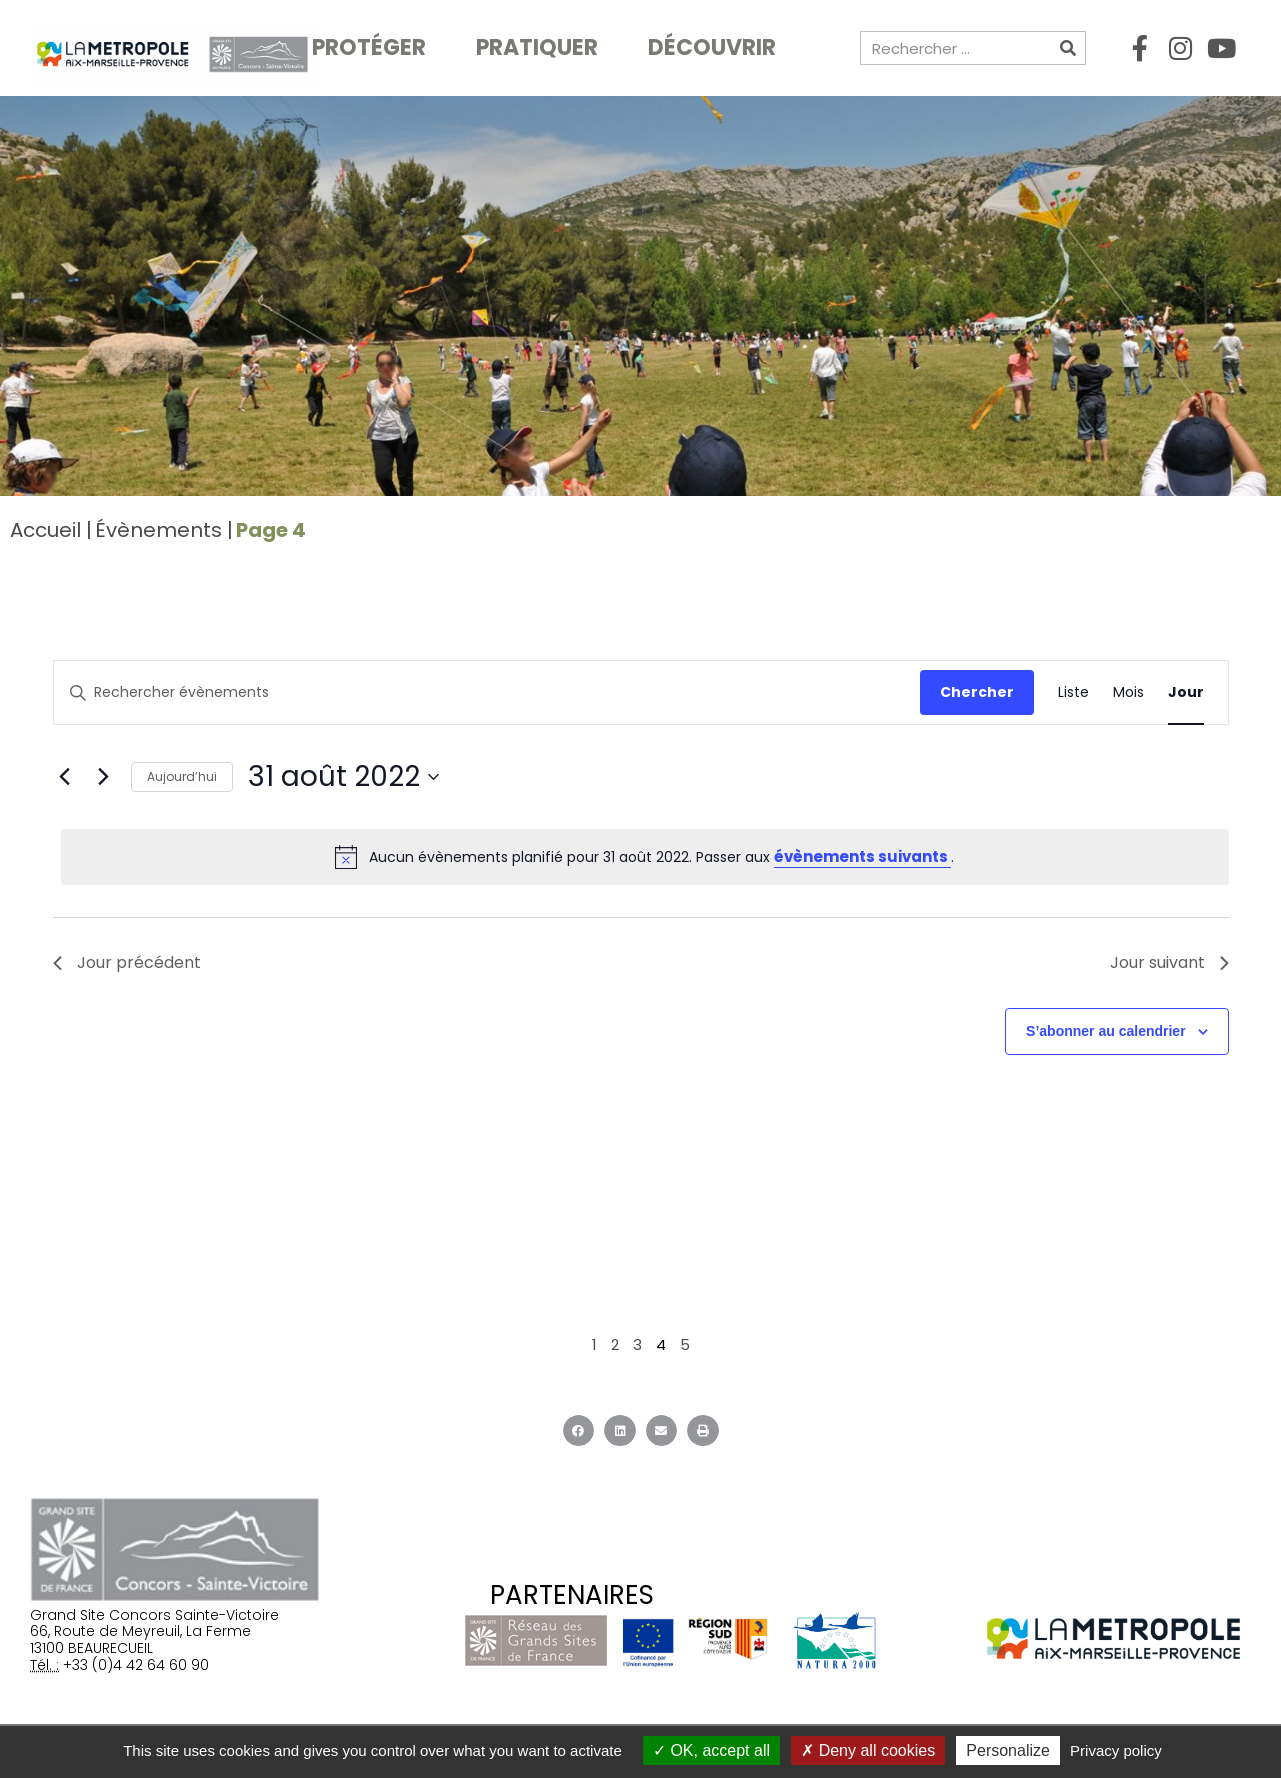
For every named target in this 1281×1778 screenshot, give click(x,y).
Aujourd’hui (182, 776)
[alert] (645, 857)
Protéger (374, 47)
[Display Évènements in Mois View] (1128, 692)
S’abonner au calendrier (1106, 1031)
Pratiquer (542, 47)
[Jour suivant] (104, 777)
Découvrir (717, 47)
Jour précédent (127, 962)
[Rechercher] (1068, 48)
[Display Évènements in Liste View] (1073, 692)
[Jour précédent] (65, 777)
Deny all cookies (868, 1750)
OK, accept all (711, 1750)
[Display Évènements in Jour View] (1186, 692)
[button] (579, 1431)
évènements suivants (862, 856)
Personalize (1008, 1750)
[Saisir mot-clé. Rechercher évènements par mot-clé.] (487, 692)
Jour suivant (1169, 962)
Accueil (45, 530)
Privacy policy (1116, 1750)
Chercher (977, 692)
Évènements (158, 530)
